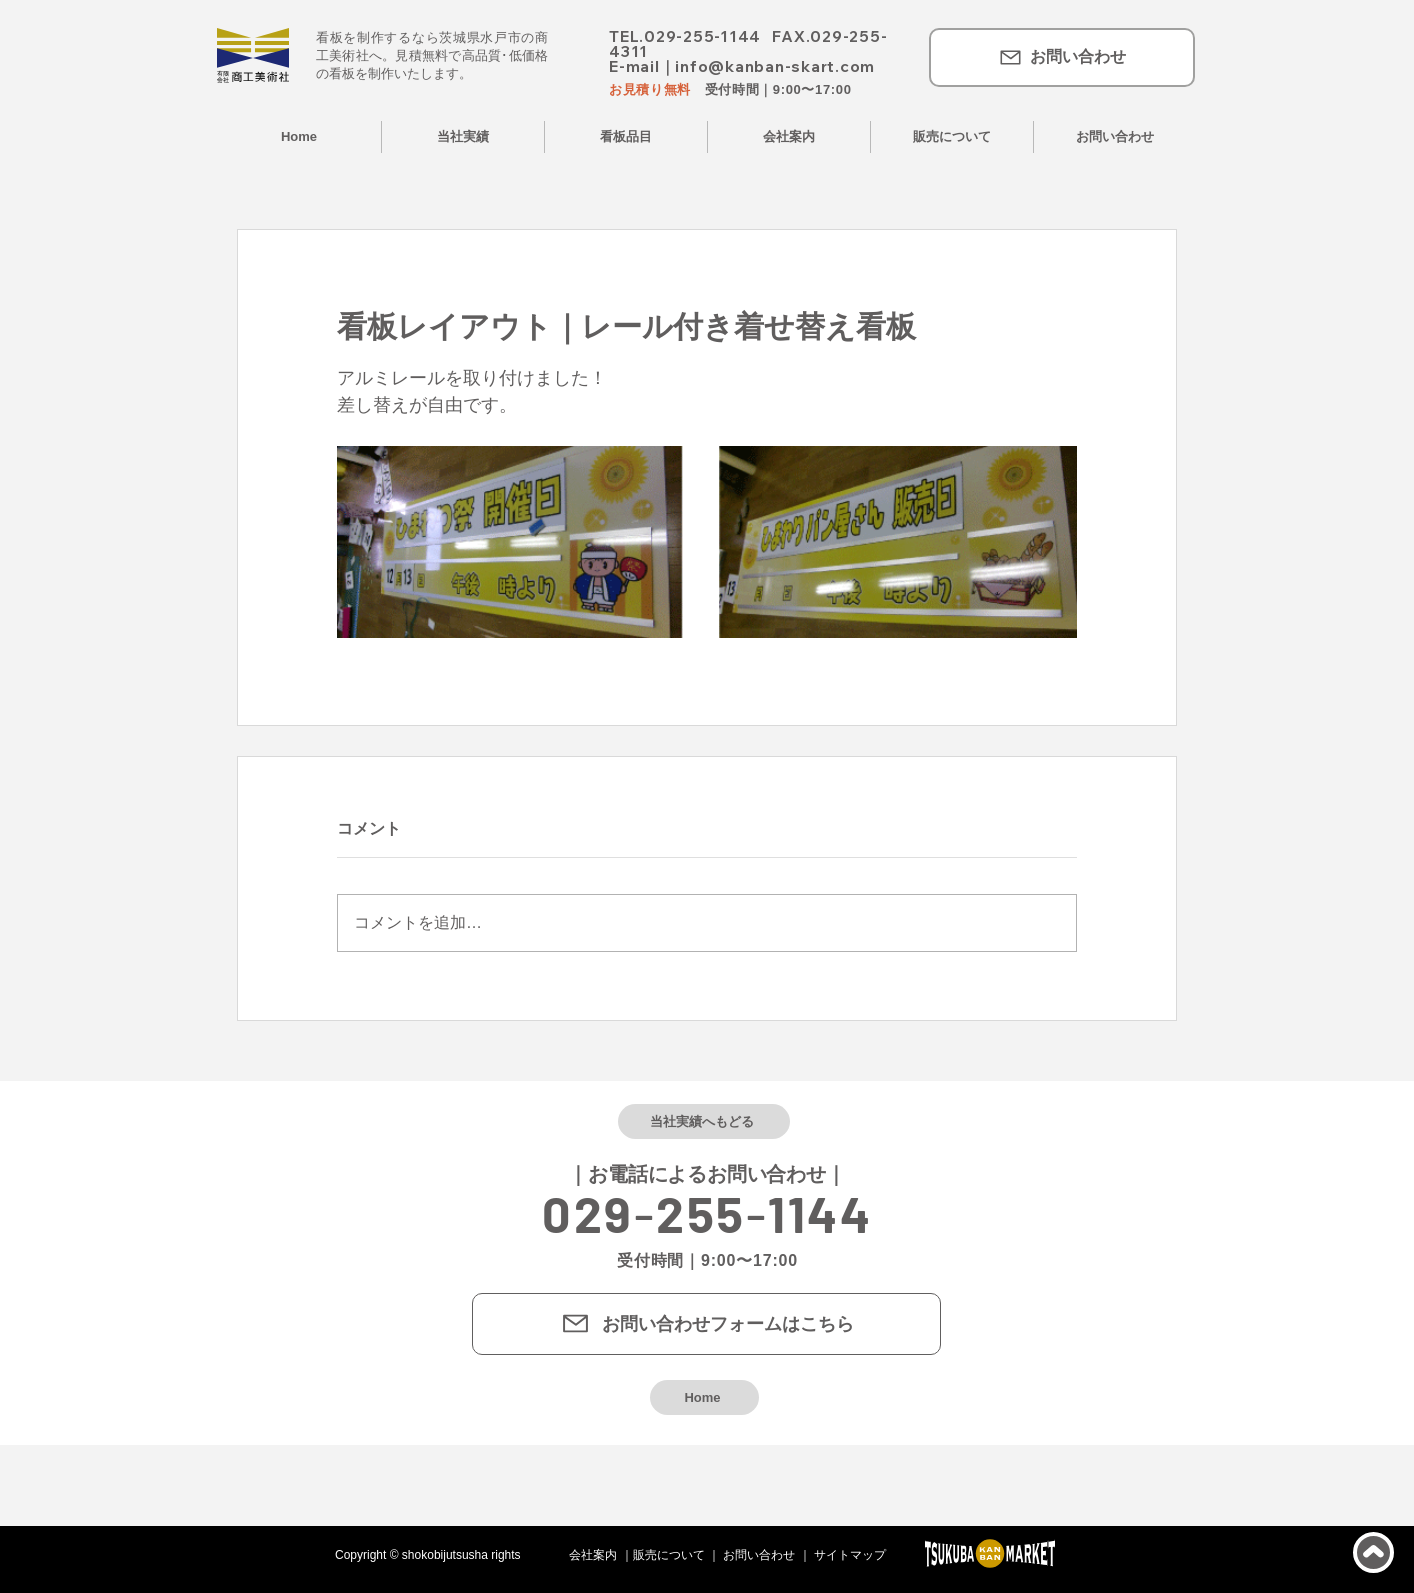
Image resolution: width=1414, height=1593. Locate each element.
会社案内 (593, 1555)
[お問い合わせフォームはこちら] (706, 1324)
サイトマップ (850, 1555)
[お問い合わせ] (1062, 57)
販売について (669, 1555)
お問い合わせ (759, 1555)
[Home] (704, 1397)
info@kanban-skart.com (775, 66)
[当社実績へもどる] (704, 1121)
